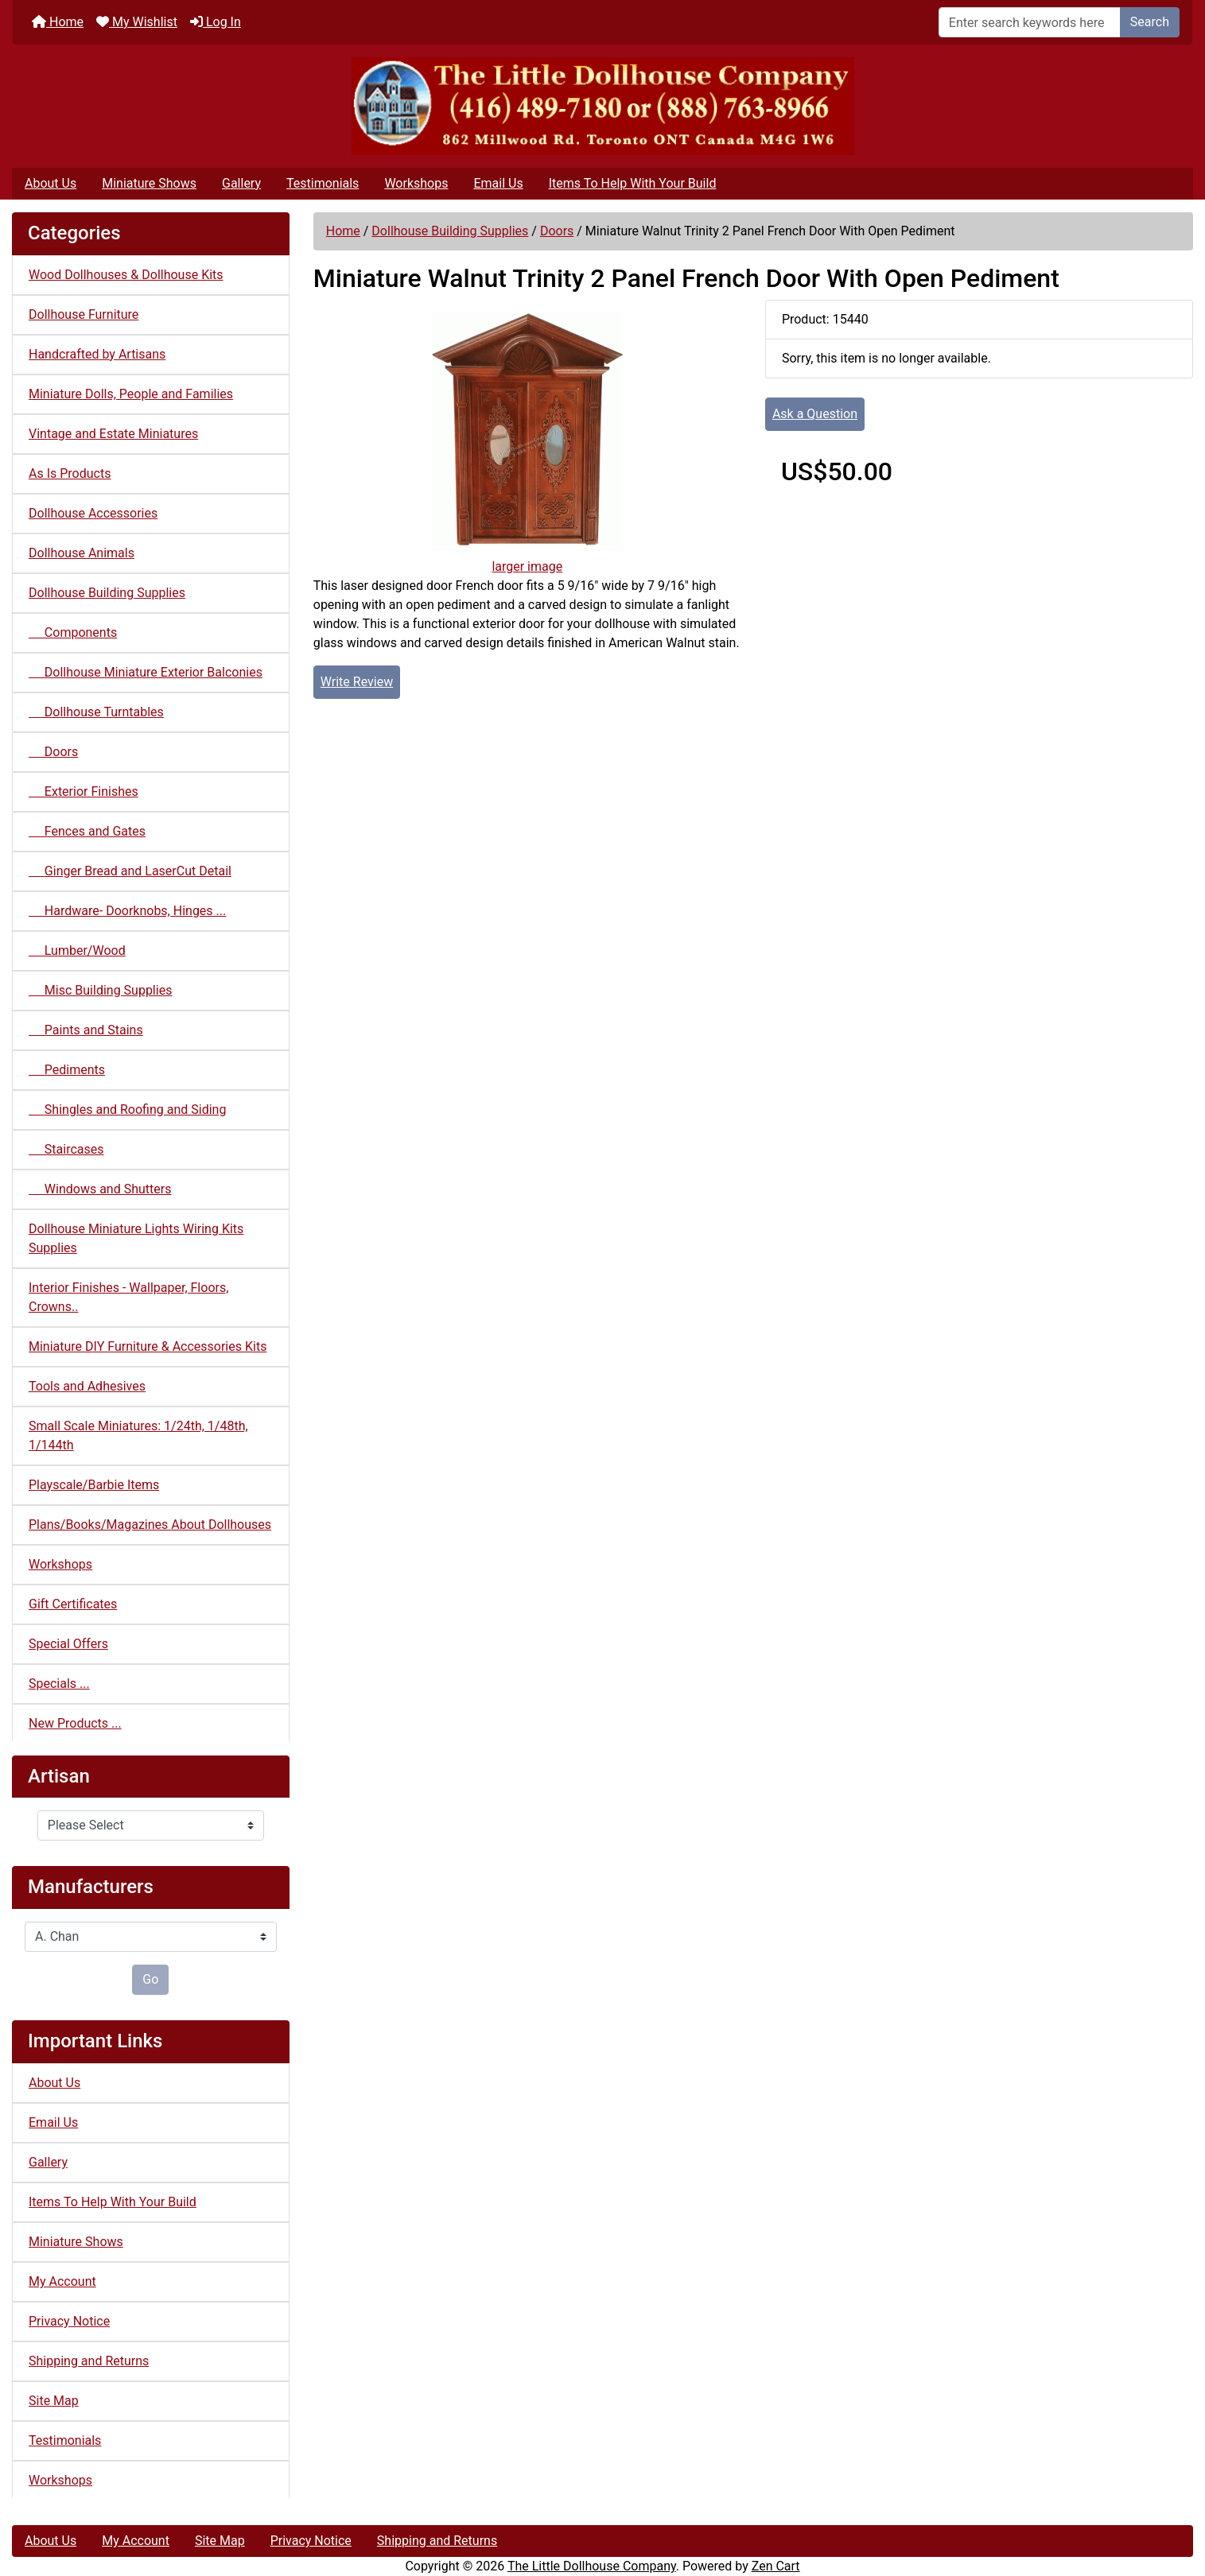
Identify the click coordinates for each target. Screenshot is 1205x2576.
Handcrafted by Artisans (97, 354)
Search (1149, 21)
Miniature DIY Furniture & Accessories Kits (147, 1346)
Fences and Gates (87, 831)
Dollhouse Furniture (83, 314)
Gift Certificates (73, 1604)
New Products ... (75, 1723)
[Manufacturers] (151, 1937)
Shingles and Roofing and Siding (127, 1109)
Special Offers (68, 1643)
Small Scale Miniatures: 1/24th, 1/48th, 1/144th (138, 1435)
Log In (215, 21)
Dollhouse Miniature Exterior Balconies (145, 672)
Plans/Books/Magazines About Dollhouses (150, 1524)
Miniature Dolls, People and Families (131, 394)
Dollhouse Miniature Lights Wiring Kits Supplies (136, 1238)
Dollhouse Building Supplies (449, 231)
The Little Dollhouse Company (591, 2566)
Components (73, 632)
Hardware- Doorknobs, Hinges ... (127, 910)
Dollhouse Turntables (96, 712)
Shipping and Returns (89, 2360)
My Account (62, 2281)
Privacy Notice (69, 2321)
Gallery (241, 183)
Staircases (66, 1149)
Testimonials (322, 183)
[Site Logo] (602, 106)
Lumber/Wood (77, 950)
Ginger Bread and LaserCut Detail (130, 871)
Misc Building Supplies (100, 990)
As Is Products (70, 473)
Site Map (54, 2400)
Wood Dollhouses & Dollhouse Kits (126, 274)
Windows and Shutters (100, 1189)
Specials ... (59, 1683)
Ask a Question (814, 413)
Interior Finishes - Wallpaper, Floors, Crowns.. (128, 1297)
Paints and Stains (86, 1030)
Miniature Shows (149, 183)
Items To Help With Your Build (633, 183)
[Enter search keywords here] (1030, 22)
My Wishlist (136, 21)
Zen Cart (776, 2566)
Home (58, 21)
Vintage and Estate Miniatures (113, 433)
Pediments (67, 1069)
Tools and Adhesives (87, 1386)
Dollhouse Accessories (93, 513)
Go (150, 1979)
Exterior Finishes (83, 791)
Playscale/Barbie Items (94, 1484)
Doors (556, 231)
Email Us (498, 183)
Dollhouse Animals (81, 553)
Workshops (416, 183)
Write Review (357, 681)
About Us (50, 183)
